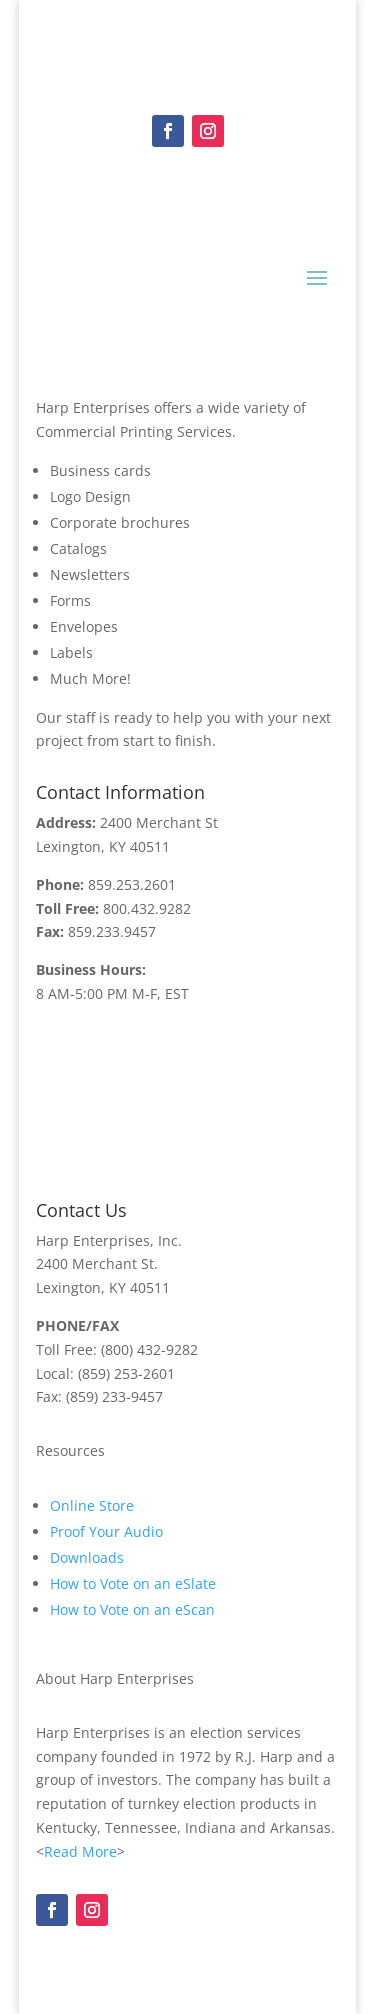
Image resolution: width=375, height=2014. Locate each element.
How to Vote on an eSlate (133, 1583)
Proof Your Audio (106, 1531)
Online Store (92, 1505)
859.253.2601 (132, 884)
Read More (80, 1851)
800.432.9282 (147, 908)
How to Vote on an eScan (132, 1609)
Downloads (87, 1557)
